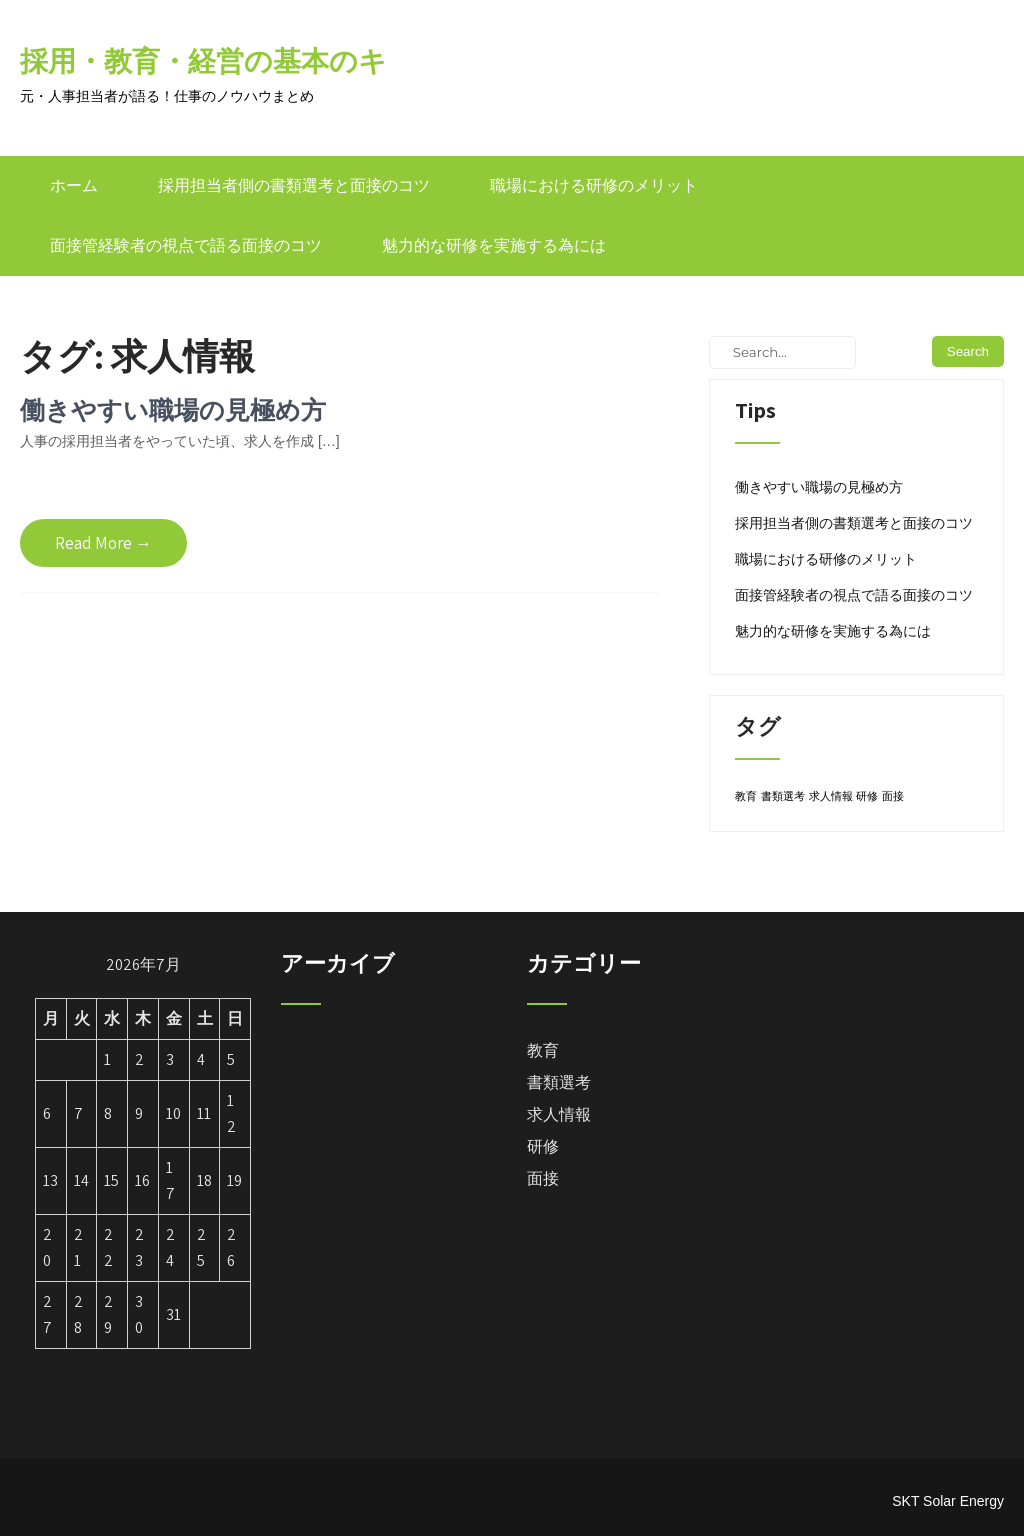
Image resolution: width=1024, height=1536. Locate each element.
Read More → (103, 543)
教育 (543, 1050)
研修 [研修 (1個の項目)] (867, 796)
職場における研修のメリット (594, 185)
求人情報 (559, 1114)
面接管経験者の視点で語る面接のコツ (186, 245)
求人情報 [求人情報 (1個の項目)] (831, 796)
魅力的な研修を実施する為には (494, 245)
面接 (543, 1178)
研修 (543, 1146)
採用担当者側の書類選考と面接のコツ (294, 185)
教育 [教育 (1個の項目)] (746, 796)
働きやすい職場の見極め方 (173, 409)
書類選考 (559, 1082)
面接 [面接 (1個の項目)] (893, 796)
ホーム (74, 185)
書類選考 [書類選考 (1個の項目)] (783, 796)
